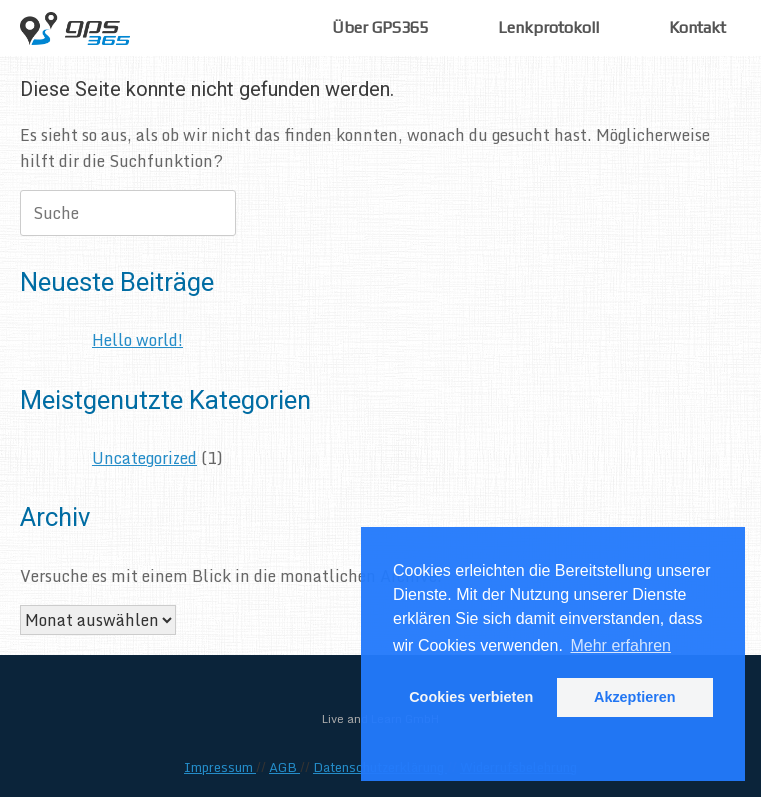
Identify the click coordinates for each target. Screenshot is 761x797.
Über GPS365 (380, 27)
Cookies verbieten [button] (471, 697)
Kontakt (697, 27)
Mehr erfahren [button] (620, 645)
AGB (284, 767)
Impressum (220, 767)
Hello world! (137, 340)
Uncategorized (144, 458)
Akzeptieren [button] (635, 697)
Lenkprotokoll (548, 27)
